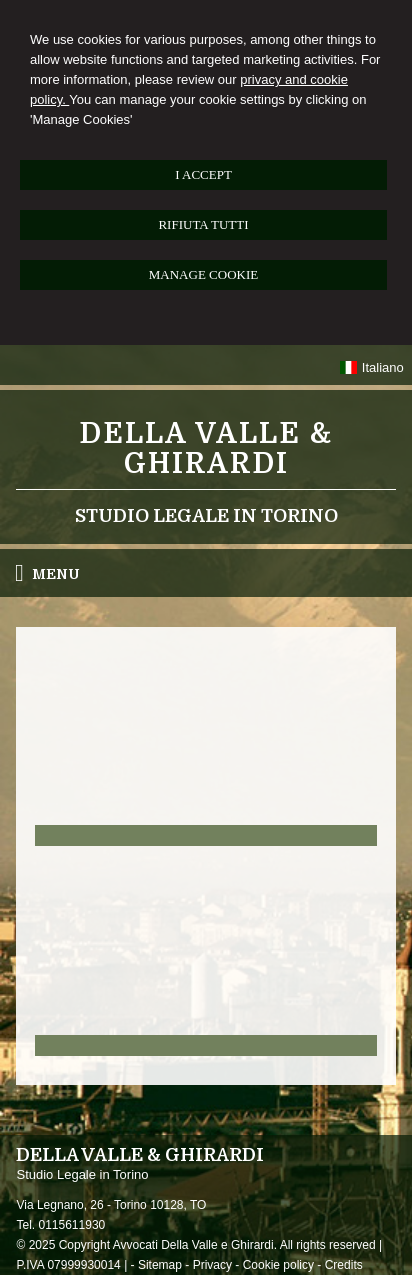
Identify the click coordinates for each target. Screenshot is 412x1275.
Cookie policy (278, 1265)
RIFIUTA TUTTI (203, 224)
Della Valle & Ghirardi (206, 449)
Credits (344, 1265)
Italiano (372, 367)
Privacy (212, 1265)
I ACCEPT (203, 174)
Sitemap (160, 1265)
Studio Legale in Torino (206, 516)
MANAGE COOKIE (203, 274)
